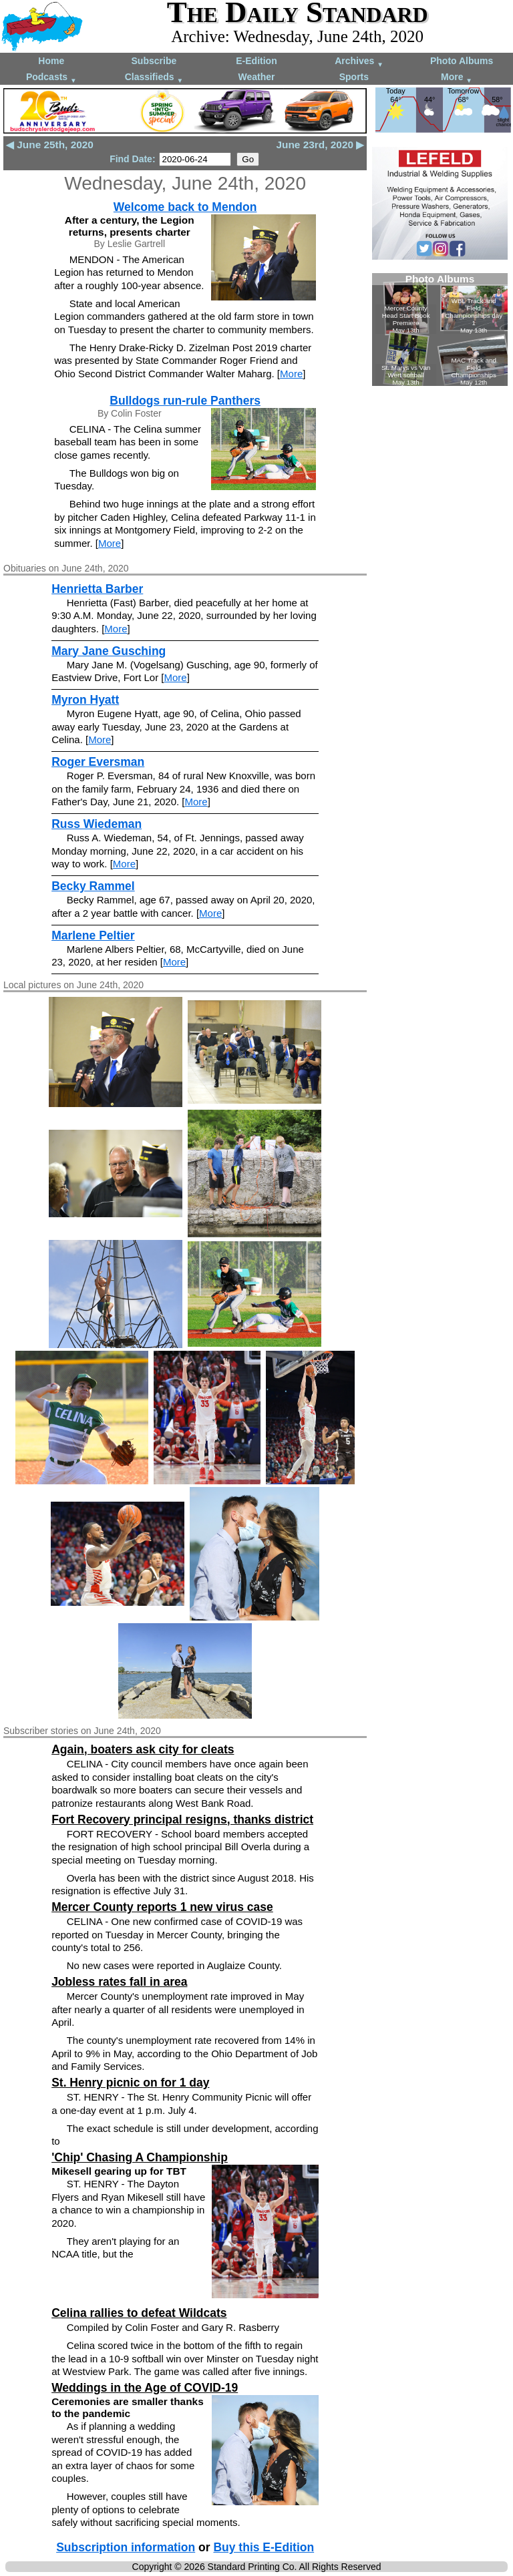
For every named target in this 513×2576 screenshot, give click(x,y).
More (456, 77)
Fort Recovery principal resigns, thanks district (182, 1819)
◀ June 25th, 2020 (50, 144)
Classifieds (154, 77)
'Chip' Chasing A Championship (139, 2157)
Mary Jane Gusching (108, 651)
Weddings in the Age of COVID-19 (144, 2387)
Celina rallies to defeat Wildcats (138, 2313)
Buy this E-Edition (263, 2547)
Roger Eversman (97, 762)
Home (51, 60)
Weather (256, 76)
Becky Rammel (93, 886)
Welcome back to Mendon (185, 207)
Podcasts (51, 77)
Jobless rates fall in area (119, 1981)
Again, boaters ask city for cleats (142, 1749)
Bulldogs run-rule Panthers (185, 400)
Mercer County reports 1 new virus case (162, 1907)
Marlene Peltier (93, 935)
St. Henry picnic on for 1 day (130, 2082)
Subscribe (154, 60)
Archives (359, 61)
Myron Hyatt (85, 699)
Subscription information (125, 2547)
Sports (354, 76)
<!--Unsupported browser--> (440, 329)
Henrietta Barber (97, 589)
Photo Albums (461, 60)
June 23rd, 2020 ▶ (321, 144)
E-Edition (256, 60)
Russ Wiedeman (96, 824)
